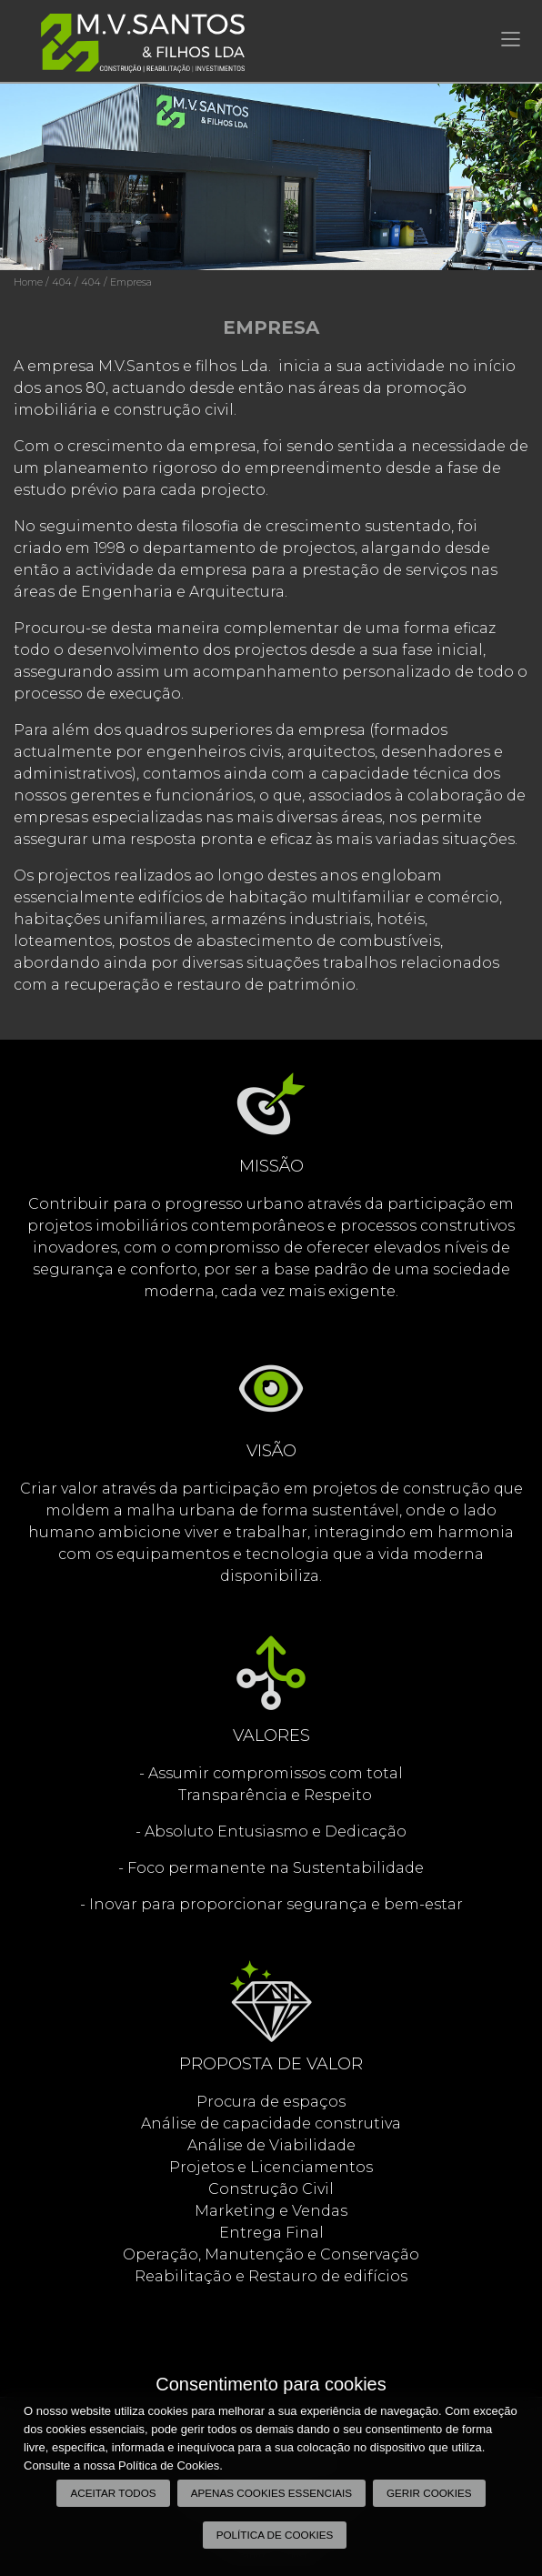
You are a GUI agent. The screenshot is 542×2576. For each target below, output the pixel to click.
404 (62, 282)
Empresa (131, 282)
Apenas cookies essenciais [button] (271, 2493)
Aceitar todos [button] (113, 2493)
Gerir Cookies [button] (429, 2493)
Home (28, 282)
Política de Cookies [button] (275, 2535)
